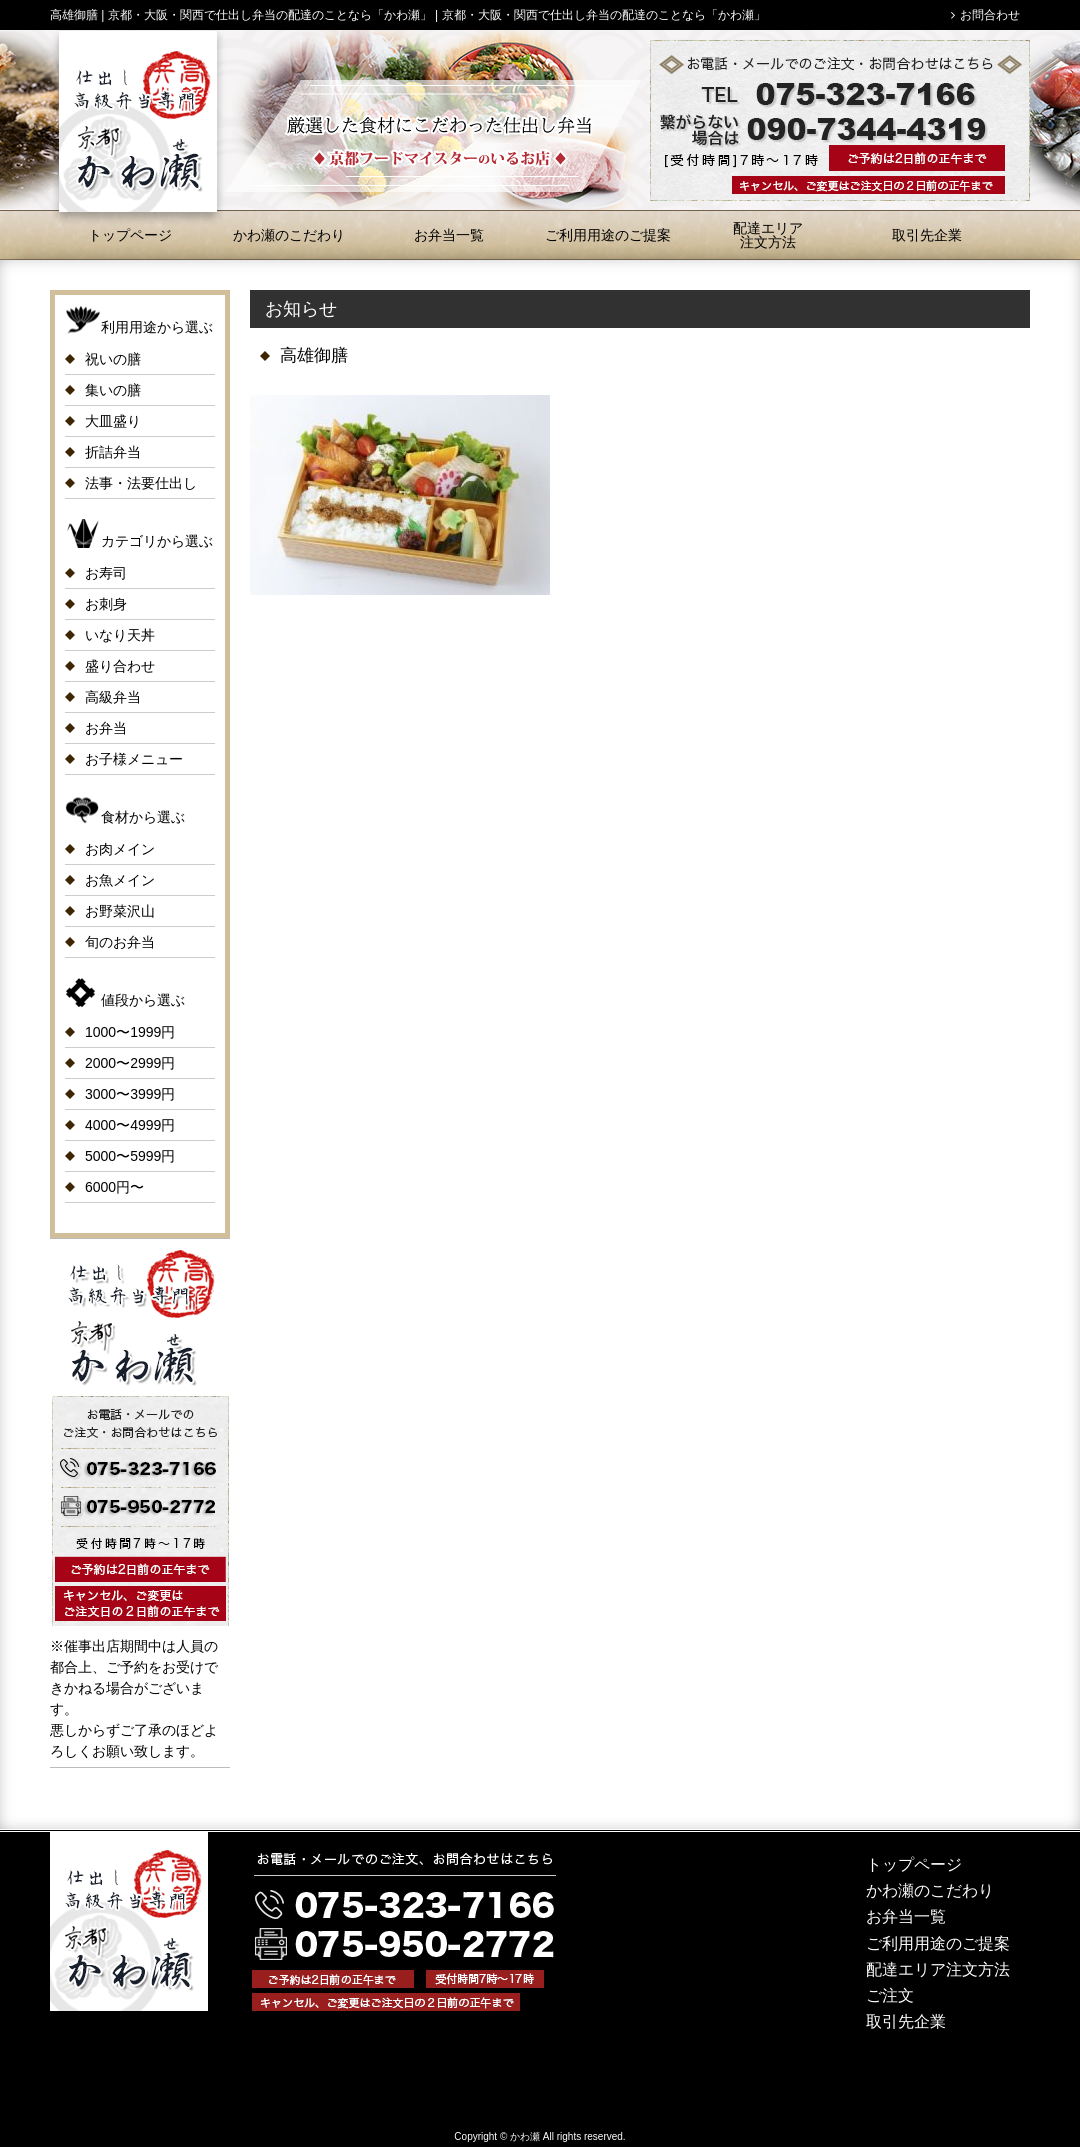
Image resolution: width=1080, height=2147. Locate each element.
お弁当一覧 (449, 235)
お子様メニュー (134, 759)
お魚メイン (120, 880)
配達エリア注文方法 (768, 235)
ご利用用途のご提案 (608, 235)
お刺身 (106, 604)
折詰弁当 (113, 452)
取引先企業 (927, 235)
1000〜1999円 (130, 1032)
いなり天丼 (120, 635)
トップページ (130, 235)
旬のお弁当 (120, 942)
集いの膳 (113, 390)
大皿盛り (113, 421)
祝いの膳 (113, 359)
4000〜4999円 (130, 1125)
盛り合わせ (120, 666)
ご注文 (890, 1995)
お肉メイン (120, 849)
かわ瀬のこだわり (289, 235)
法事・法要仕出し (141, 483)
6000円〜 (114, 1187)
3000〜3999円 (130, 1094)
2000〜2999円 (130, 1063)
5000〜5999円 (130, 1156)
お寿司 (106, 573)
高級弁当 (113, 697)
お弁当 (106, 728)
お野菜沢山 (120, 911)
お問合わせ (990, 15)
